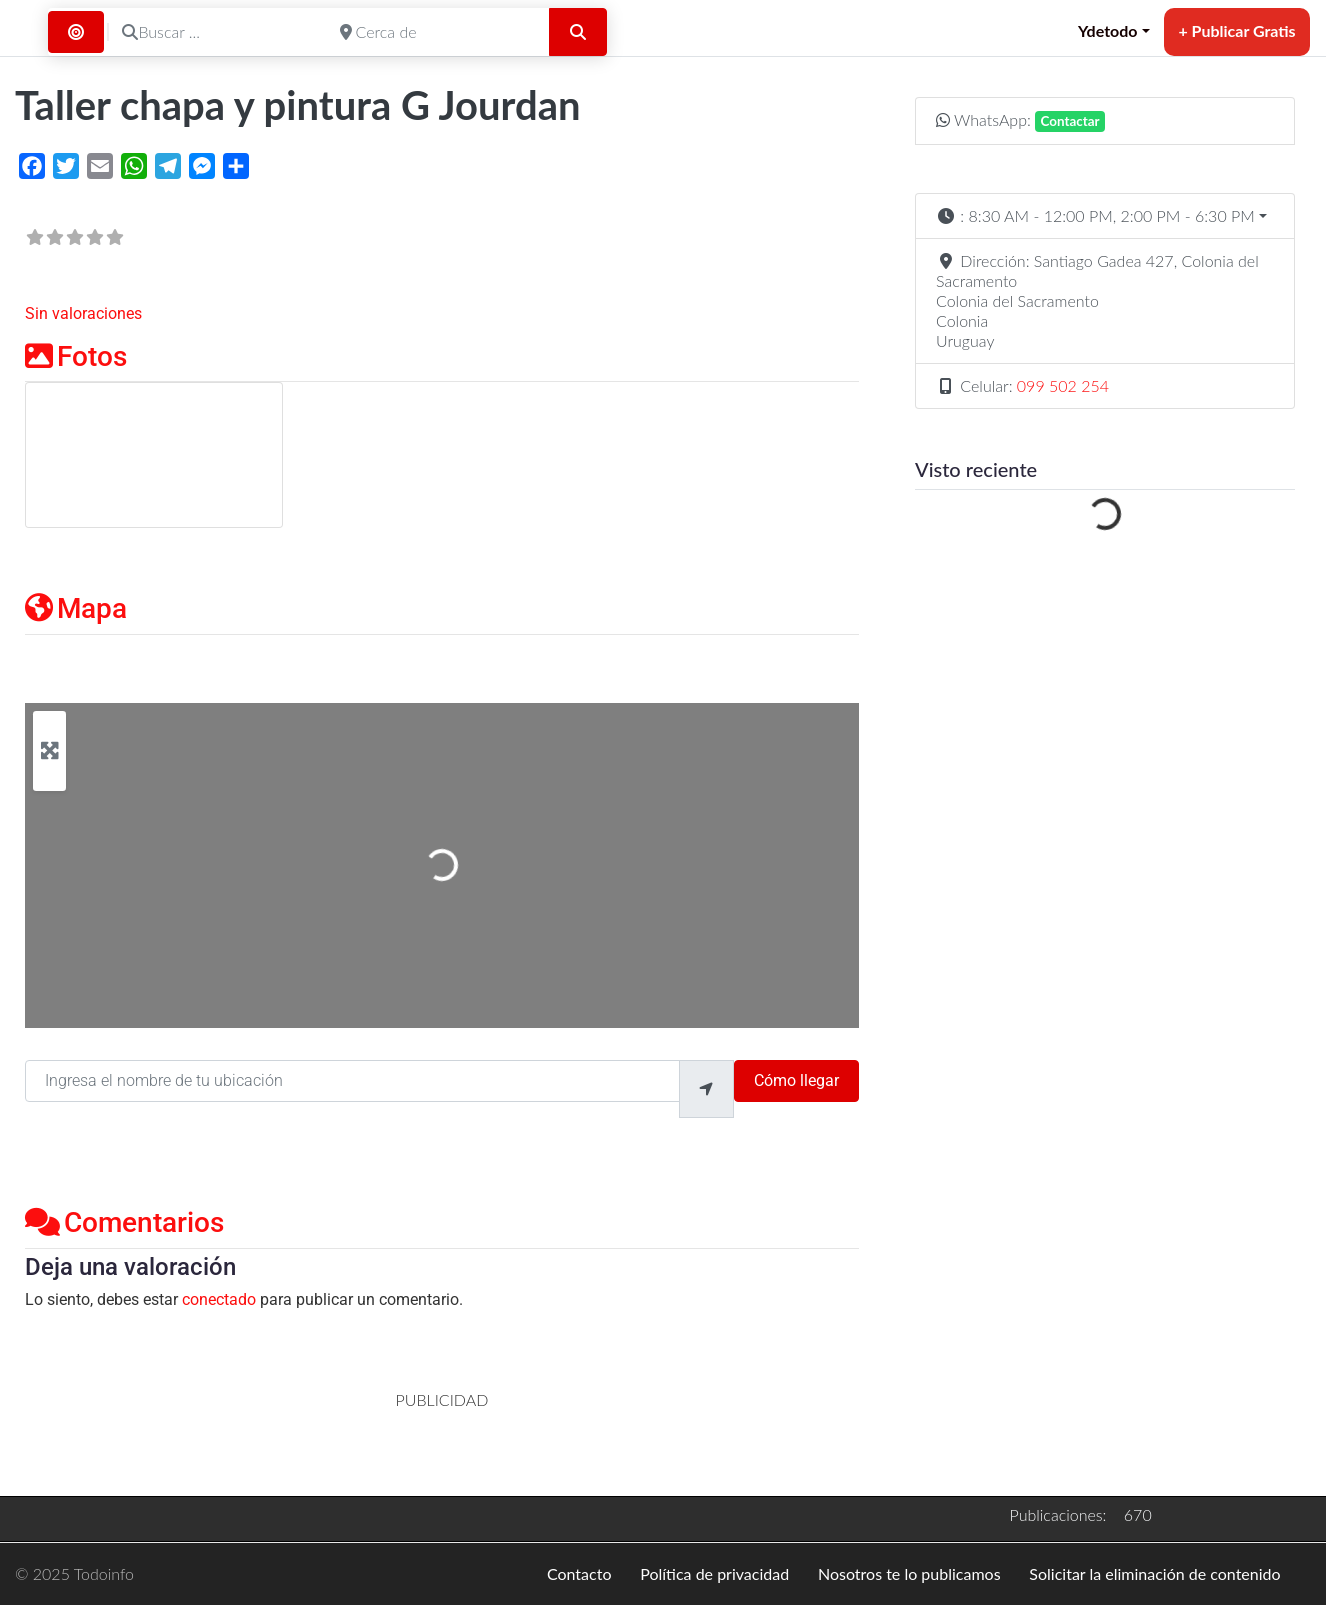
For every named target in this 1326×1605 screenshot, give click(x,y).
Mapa (76, 608)
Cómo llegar (796, 1080)
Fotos (76, 356)
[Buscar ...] (217, 32)
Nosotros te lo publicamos (909, 1573)
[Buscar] (578, 32)
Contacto (579, 1573)
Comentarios (124, 1222)
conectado (219, 1299)
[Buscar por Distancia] (76, 32)
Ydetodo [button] (1108, 30)
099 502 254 (1063, 385)
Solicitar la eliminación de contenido (1154, 1573)
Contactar (1070, 121)
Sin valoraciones (83, 313)
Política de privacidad (714, 1573)
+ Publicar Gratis (1236, 30)
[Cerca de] (435, 32)
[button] (1105, 216)
